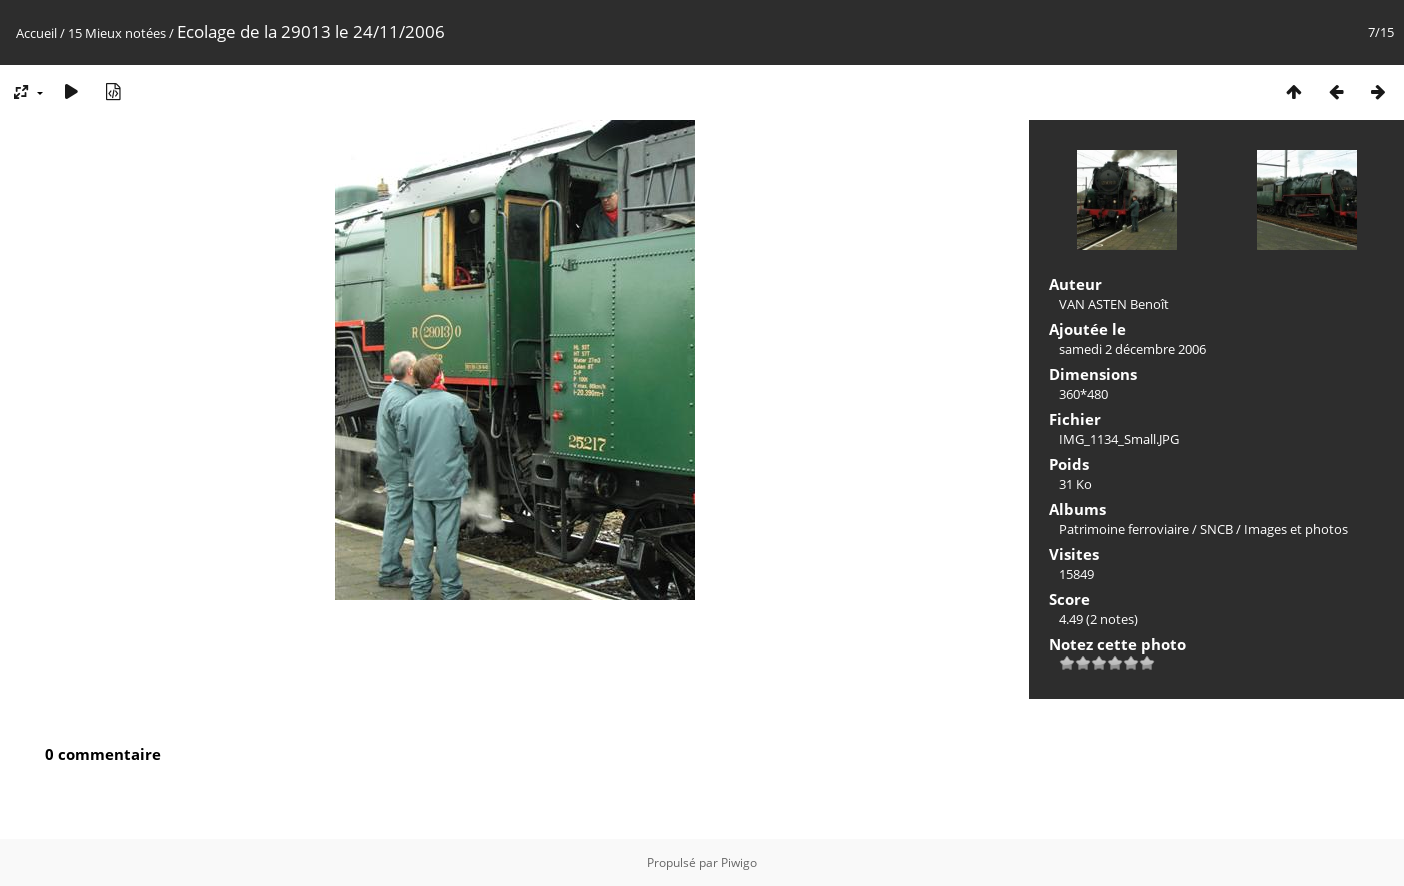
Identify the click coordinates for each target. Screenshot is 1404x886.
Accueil (36, 33)
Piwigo (739, 862)
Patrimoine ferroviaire (1124, 529)
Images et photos (1296, 529)
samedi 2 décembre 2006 (1132, 349)
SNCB (1216, 529)
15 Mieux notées (117, 33)
